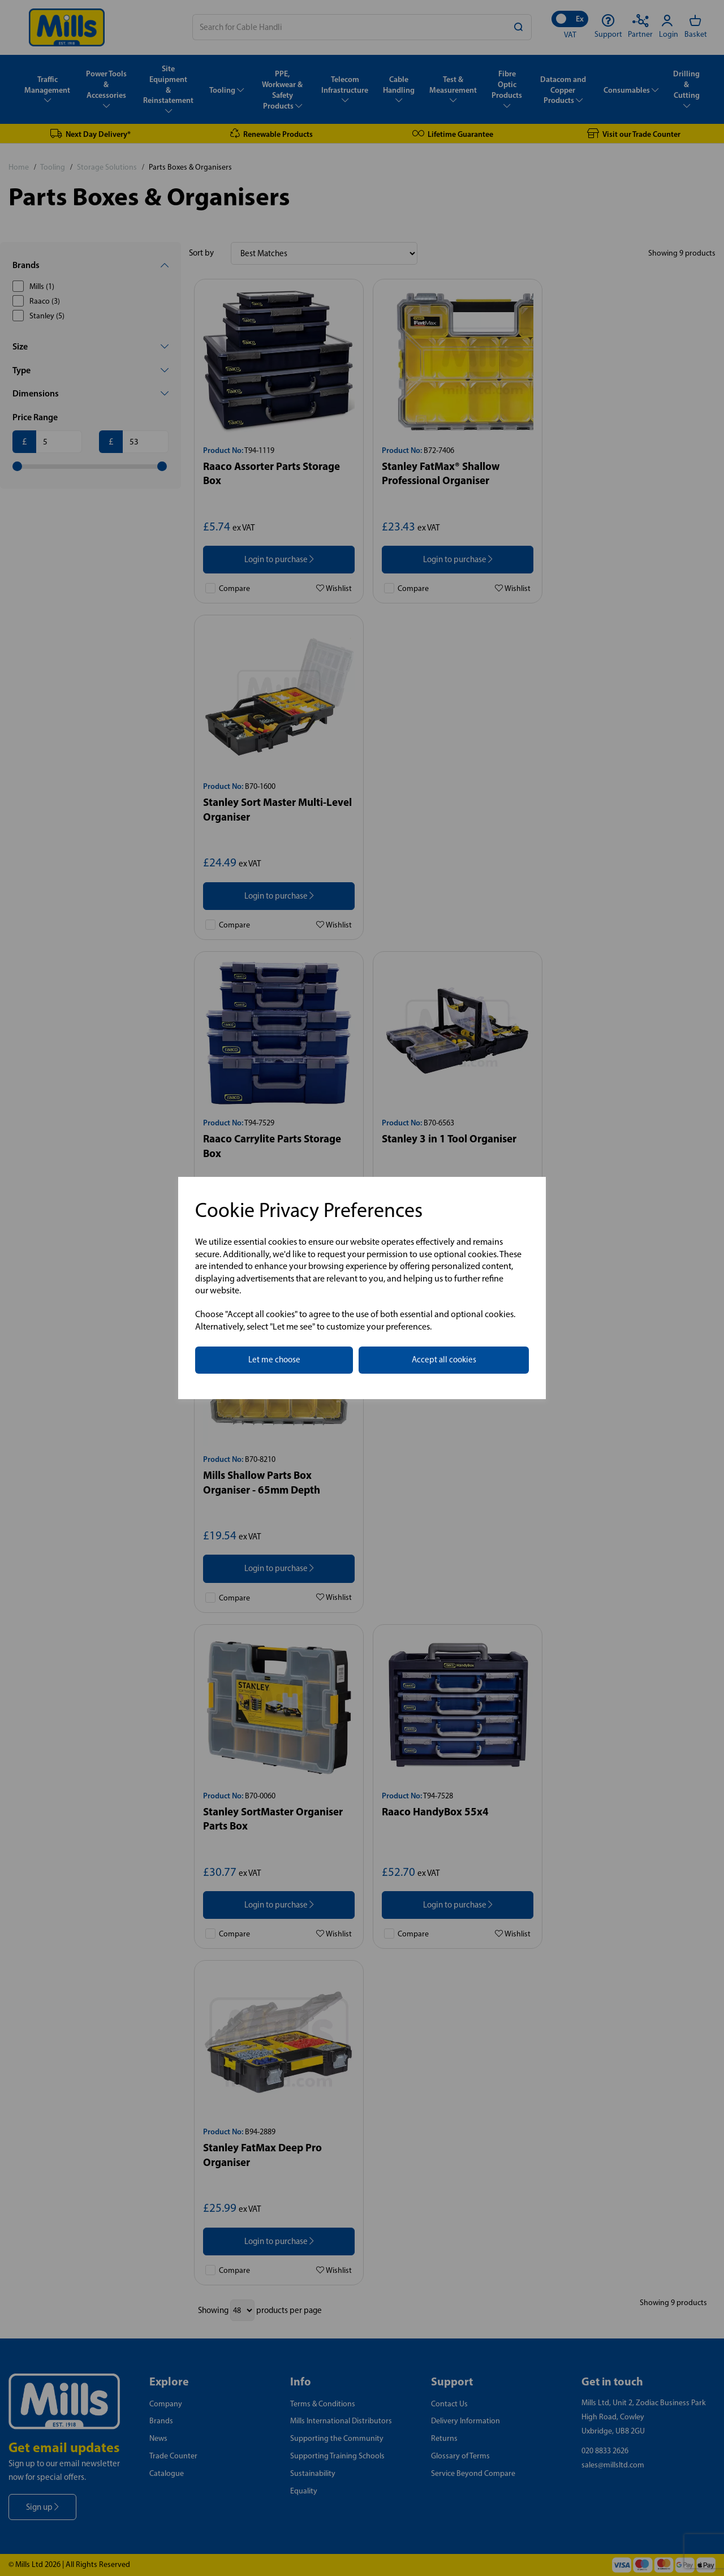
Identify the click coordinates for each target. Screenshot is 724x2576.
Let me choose (274, 1359)
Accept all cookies (444, 1359)
